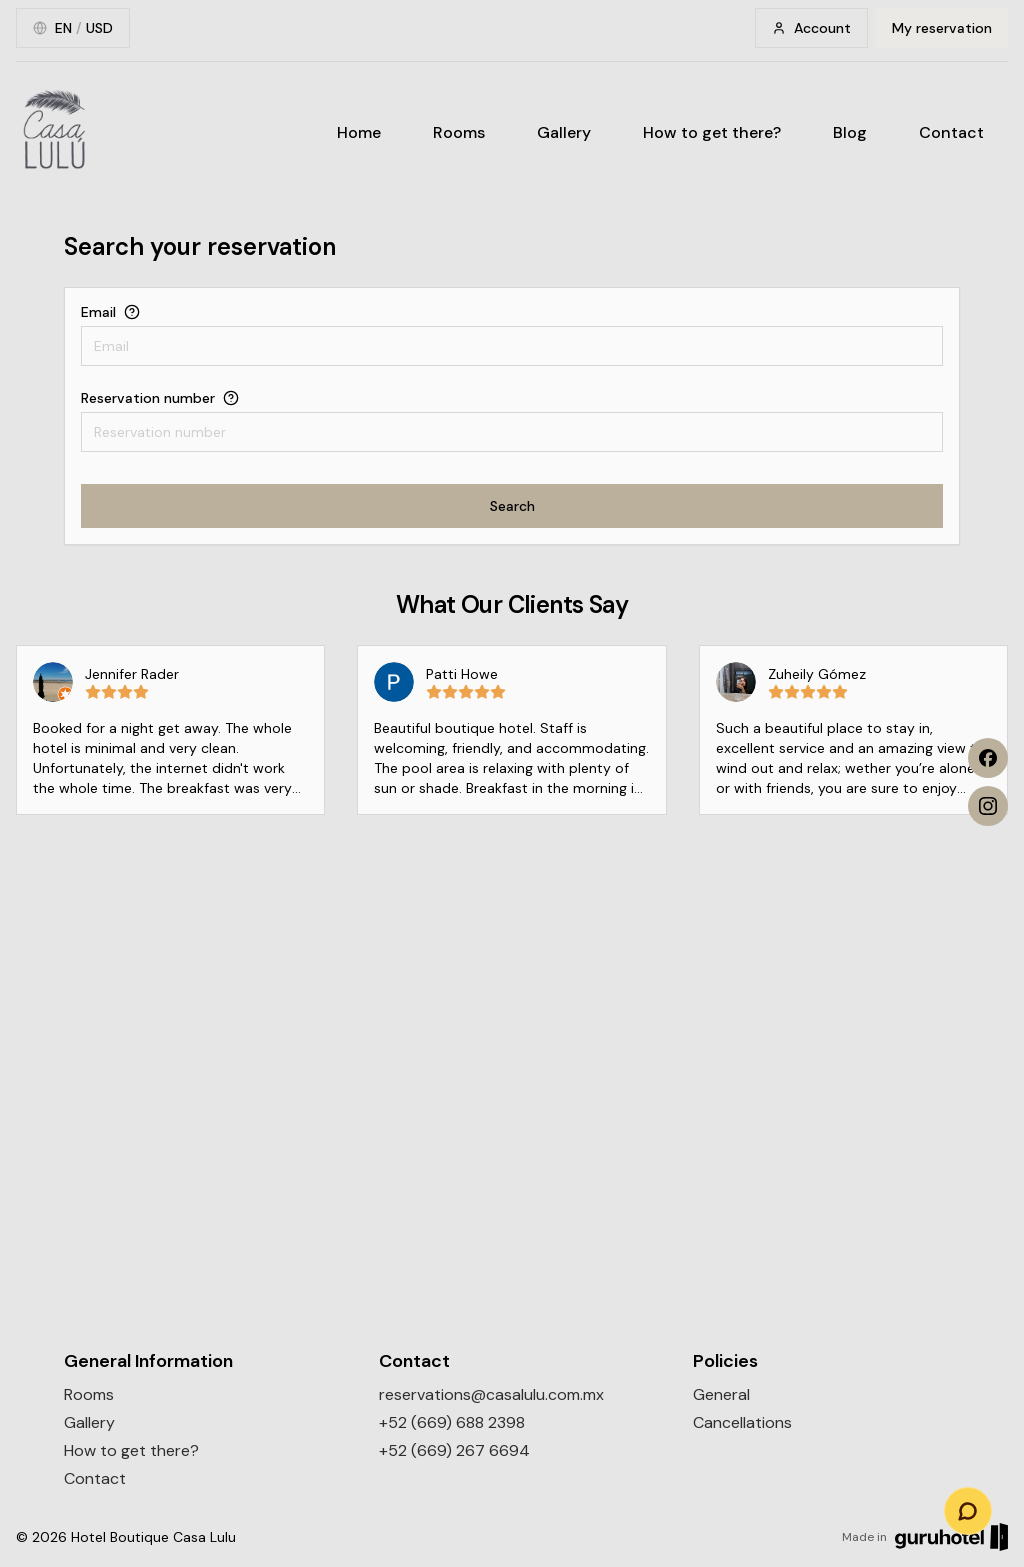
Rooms (459, 132)
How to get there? (712, 132)
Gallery (564, 132)
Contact (951, 132)
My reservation (942, 28)
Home (359, 132)
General (721, 1394)
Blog (850, 132)
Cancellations (742, 1422)
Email (98, 312)
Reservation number (148, 398)
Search (512, 506)
